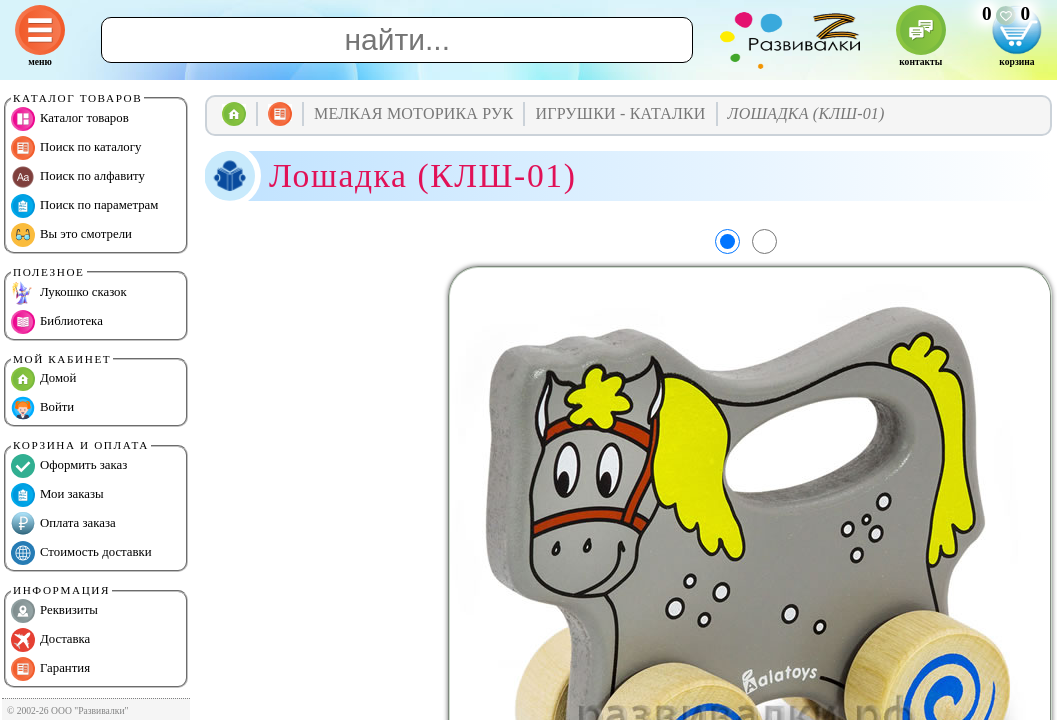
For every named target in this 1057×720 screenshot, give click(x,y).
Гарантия (50, 669)
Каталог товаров (70, 119)
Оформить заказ (69, 466)
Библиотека (57, 322)
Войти (42, 408)
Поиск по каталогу (76, 148)
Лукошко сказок (69, 293)
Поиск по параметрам (84, 206)
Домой (43, 379)
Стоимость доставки (81, 553)
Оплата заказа (63, 524)
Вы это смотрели (71, 235)
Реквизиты (54, 611)
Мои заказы (57, 495)
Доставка (50, 640)
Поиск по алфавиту (78, 177)
